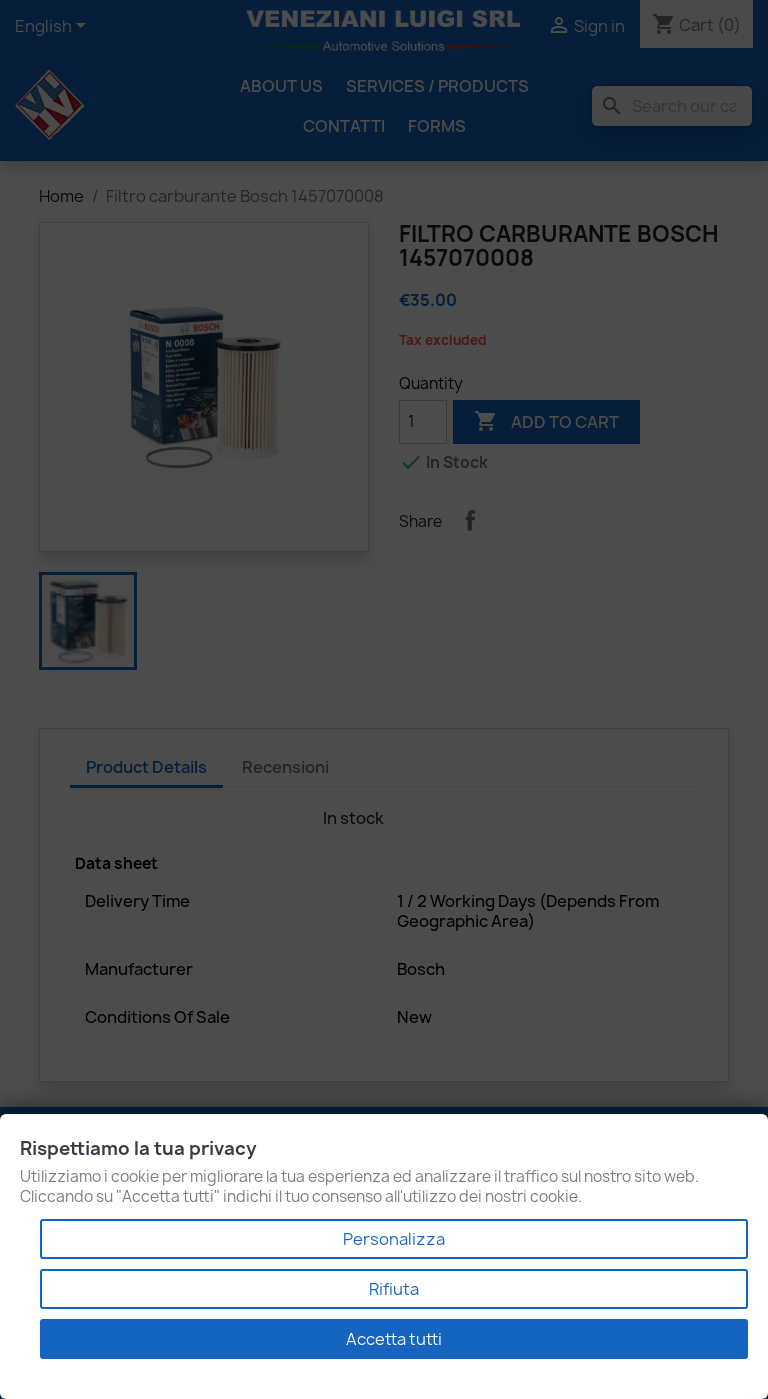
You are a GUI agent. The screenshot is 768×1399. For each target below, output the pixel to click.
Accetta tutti (394, 1339)
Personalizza (394, 1239)
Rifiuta (394, 1289)
